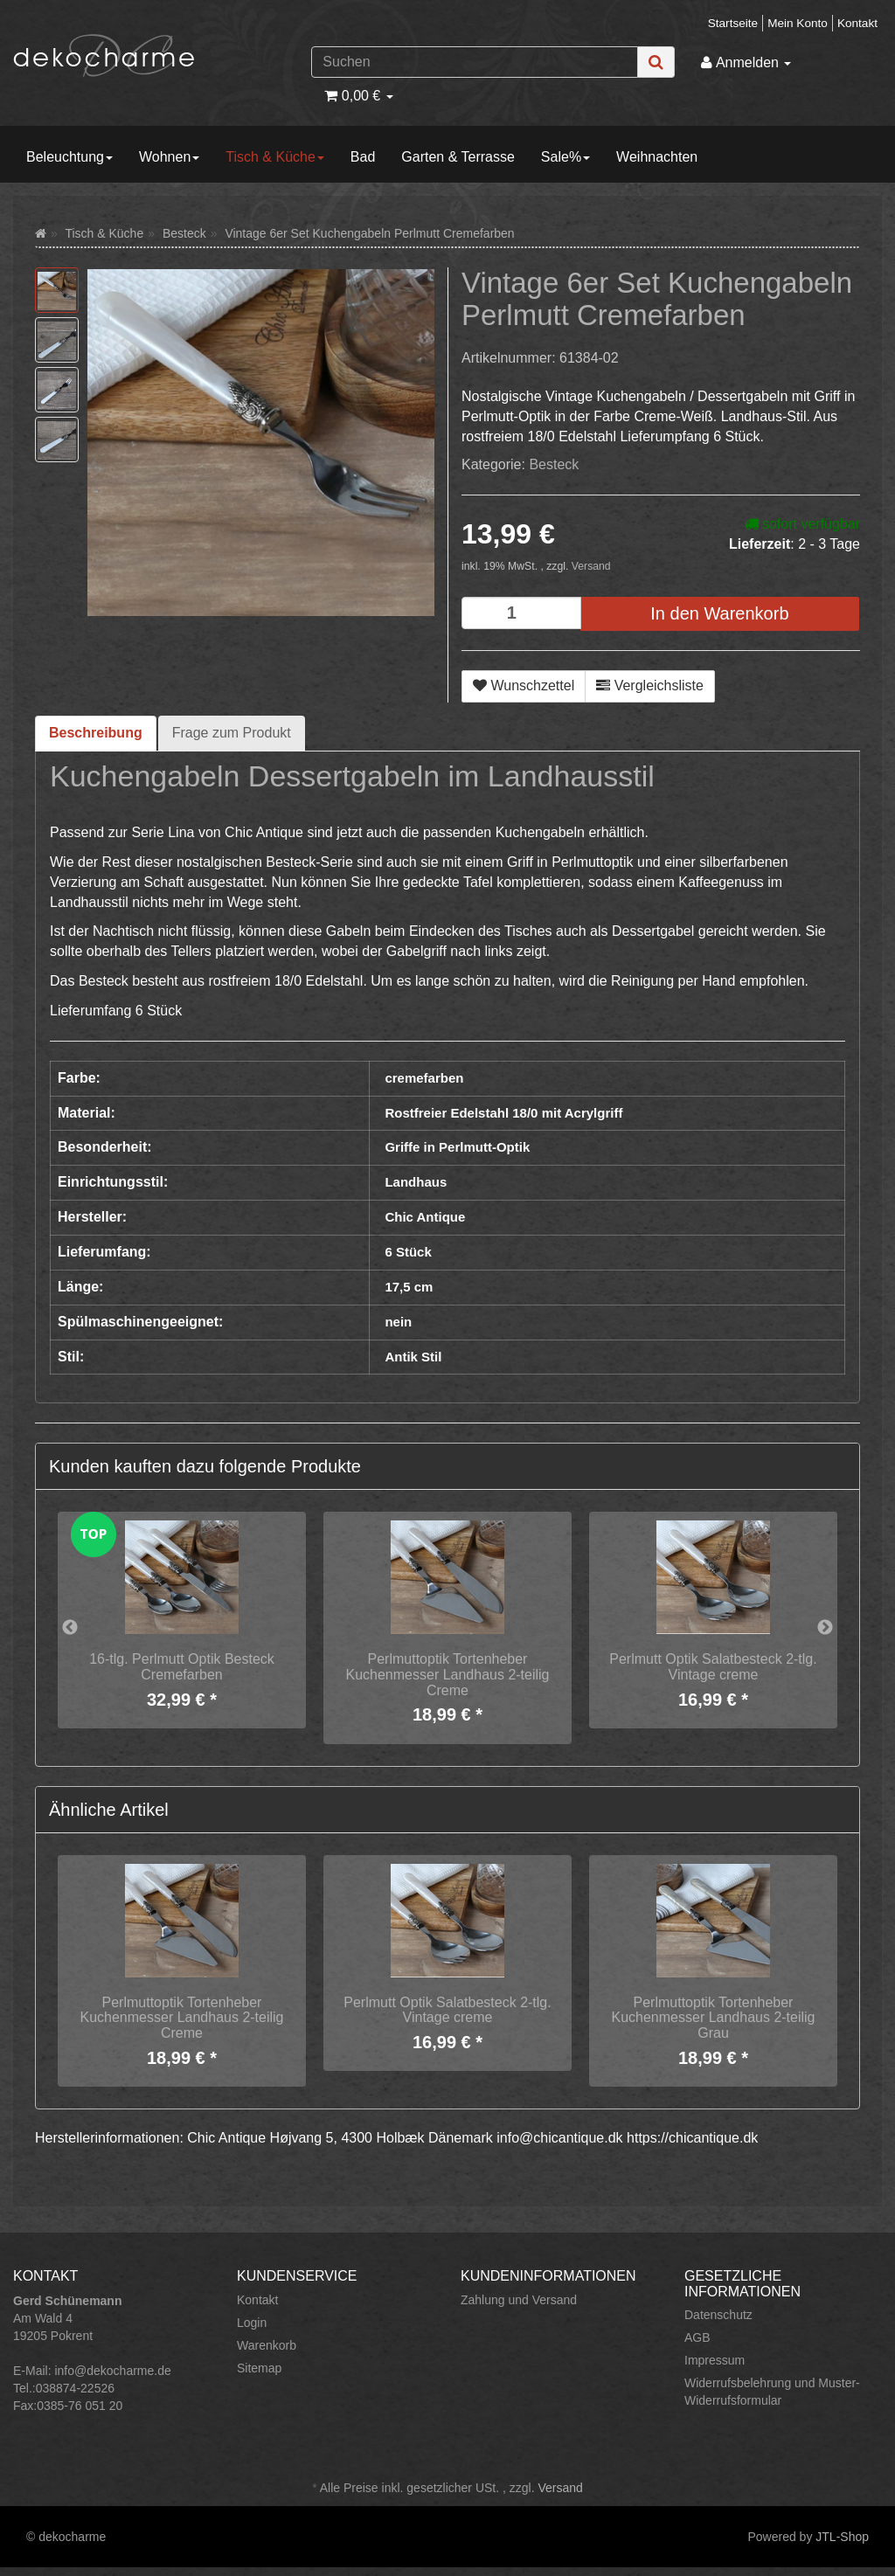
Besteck (554, 464)
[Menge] (521, 613)
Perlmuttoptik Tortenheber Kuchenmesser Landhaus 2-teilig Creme (447, 1674)
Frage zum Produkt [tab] (231, 732)
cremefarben (424, 1077)
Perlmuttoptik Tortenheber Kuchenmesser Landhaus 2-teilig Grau (713, 2017)
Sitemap (259, 2368)
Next (825, 1628)
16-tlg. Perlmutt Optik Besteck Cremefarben (181, 1667)
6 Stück (408, 1251)
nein (398, 1321)
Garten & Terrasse (458, 156)
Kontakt (857, 23)
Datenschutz (718, 2315)
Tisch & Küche (274, 156)
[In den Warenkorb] (719, 614)
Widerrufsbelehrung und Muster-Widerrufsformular (772, 2391)
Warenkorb (266, 2345)
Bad (362, 156)
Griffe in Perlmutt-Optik (457, 1146)
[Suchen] (474, 62)
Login (252, 2323)
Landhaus (416, 1181)
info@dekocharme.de (112, 2371)
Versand (591, 566)
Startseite (733, 23)
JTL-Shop (842, 2537)
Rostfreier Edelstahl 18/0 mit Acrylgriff (503, 1112)
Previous (70, 1628)
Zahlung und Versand (519, 2300)
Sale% (565, 156)
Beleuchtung (69, 156)
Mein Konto (797, 23)
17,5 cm (409, 1286)
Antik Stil (413, 1356)
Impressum (714, 2360)
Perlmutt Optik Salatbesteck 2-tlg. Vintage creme (712, 1667)
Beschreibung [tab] (95, 732)
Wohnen (169, 156)
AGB (697, 2337)
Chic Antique (425, 1216)
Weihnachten (656, 156)
